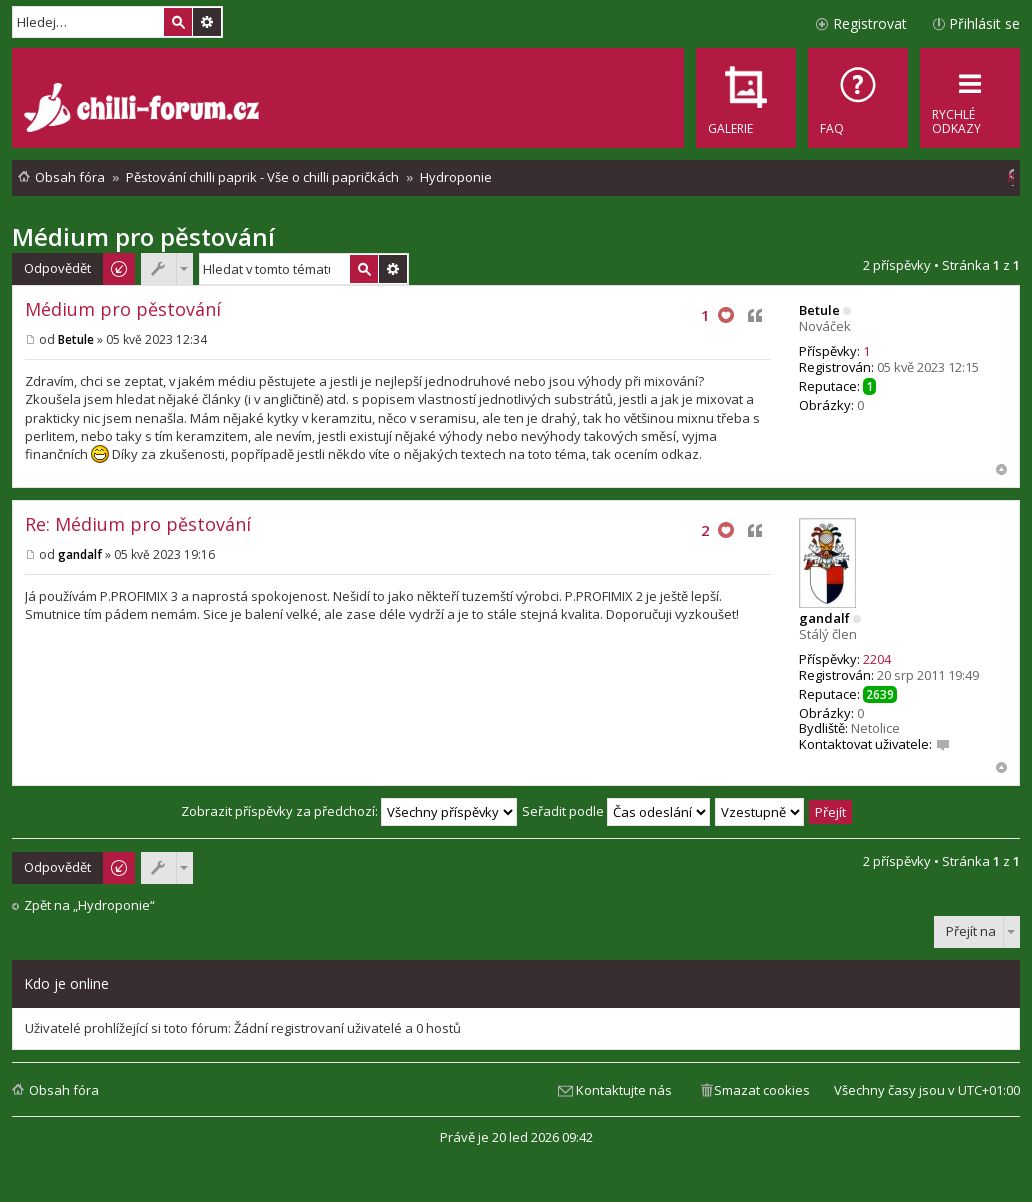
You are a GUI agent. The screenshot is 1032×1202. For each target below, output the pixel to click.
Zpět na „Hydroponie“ (89, 905)
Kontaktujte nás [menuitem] (624, 1090)
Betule (819, 310)
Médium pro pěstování (143, 236)
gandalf (824, 618)
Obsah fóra (64, 1090)
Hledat (178, 22)
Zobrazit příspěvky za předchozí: (349, 811)
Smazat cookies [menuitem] (762, 1090)
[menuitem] (858, 98)
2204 (877, 659)
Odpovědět (57, 268)
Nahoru (1001, 469)
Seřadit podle (616, 811)
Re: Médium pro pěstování (138, 524)
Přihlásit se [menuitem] (984, 23)
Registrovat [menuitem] (870, 23)
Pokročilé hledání (207, 22)
